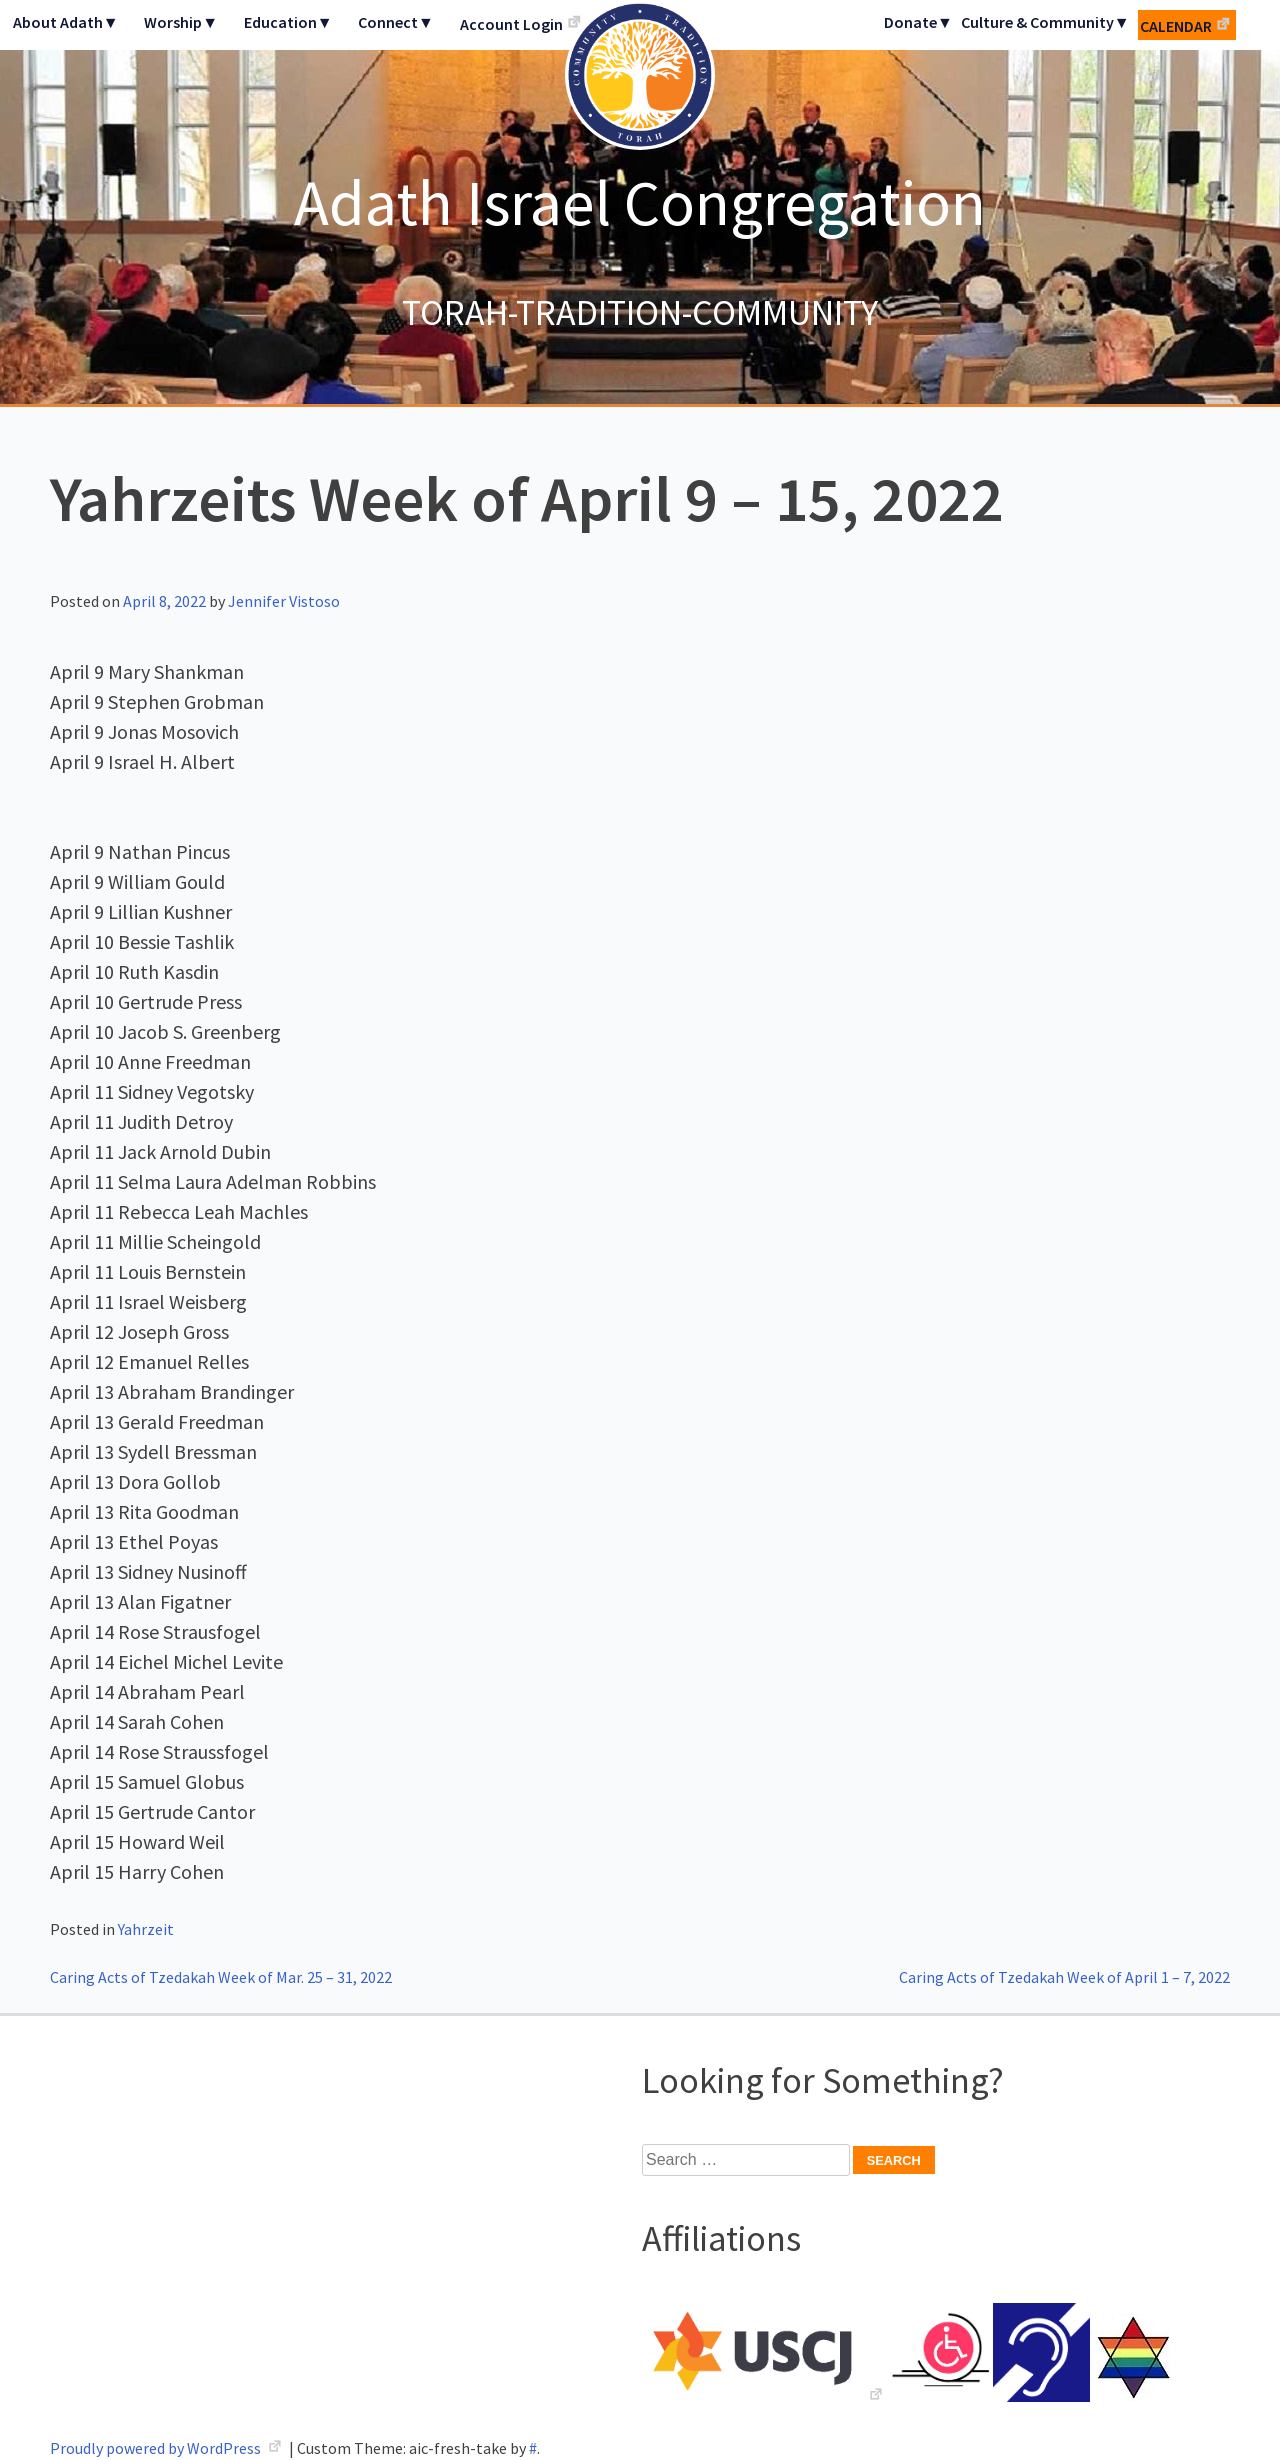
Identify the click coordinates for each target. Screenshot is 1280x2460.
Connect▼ (396, 22)
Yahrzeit (146, 1929)
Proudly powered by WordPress (157, 2448)
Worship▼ (181, 22)
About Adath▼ (66, 22)
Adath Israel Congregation (640, 202)
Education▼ (288, 22)
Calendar (1176, 26)
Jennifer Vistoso (284, 601)
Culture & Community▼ (1045, 22)
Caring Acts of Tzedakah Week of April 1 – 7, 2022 (1064, 1977)
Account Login (511, 24)
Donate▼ (918, 22)
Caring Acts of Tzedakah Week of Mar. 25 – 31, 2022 (221, 1977)
